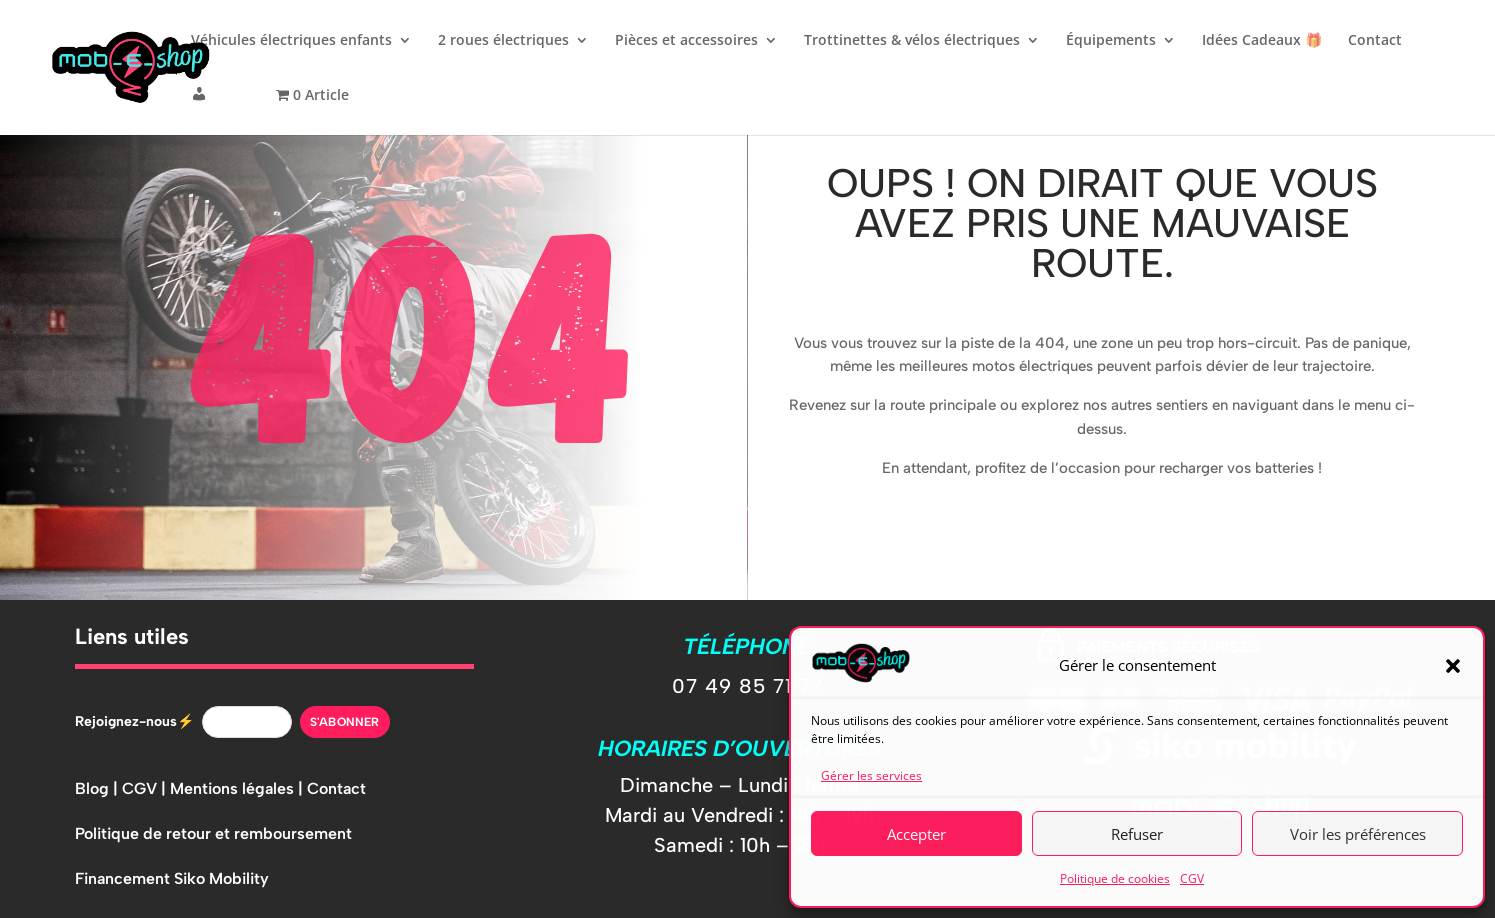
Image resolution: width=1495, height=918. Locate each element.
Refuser (1137, 834)
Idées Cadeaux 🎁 (1262, 41)
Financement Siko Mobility (172, 878)
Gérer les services (871, 775)
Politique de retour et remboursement (213, 833)
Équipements (1111, 41)
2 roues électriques (503, 41)
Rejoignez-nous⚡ (134, 721)
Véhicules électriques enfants (291, 41)
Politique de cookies (1115, 878)
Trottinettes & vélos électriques (912, 41)
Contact (1375, 41)
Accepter (916, 834)
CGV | (146, 788)
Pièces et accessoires (686, 41)
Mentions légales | (238, 788)
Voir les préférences (1358, 834)
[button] (1453, 666)
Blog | (98, 788)
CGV (1192, 878)
